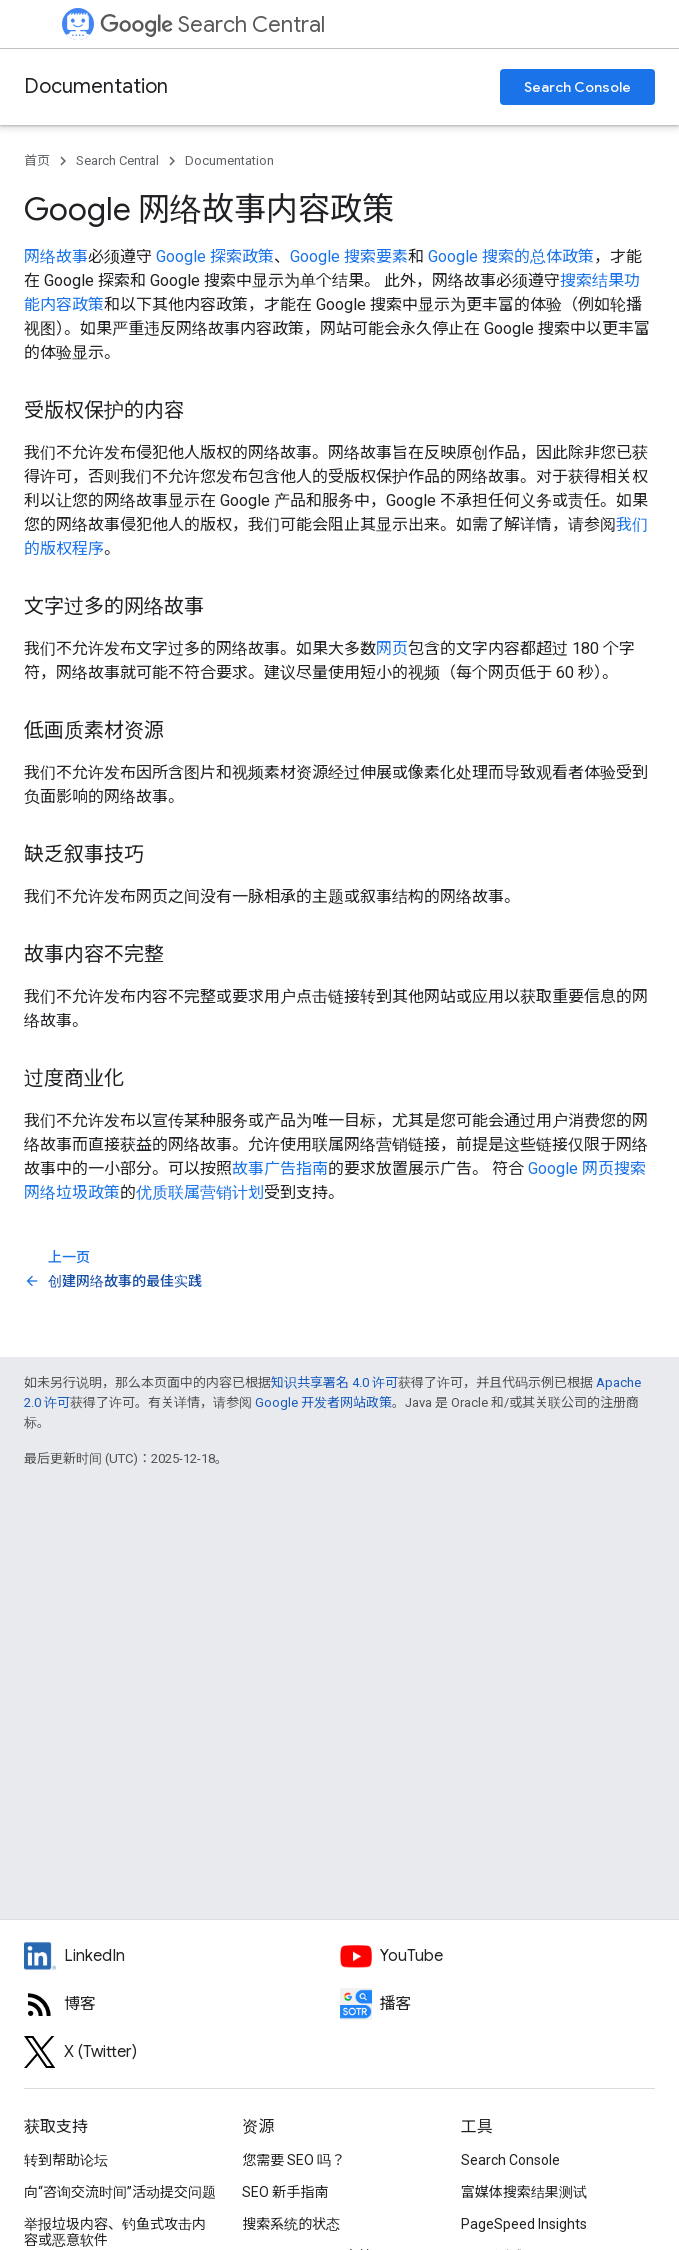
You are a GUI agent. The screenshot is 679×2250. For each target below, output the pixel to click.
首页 (37, 160)
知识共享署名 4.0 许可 (334, 1382)
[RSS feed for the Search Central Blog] (182, 2004)
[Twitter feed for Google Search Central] (182, 2052)
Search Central (212, 24)
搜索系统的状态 (291, 2224)
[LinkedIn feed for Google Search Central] (182, 1956)
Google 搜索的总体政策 (511, 256)
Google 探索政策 (215, 256)
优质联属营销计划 (200, 1192)
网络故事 (56, 256)
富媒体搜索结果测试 (524, 2192)
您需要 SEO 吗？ (293, 2160)
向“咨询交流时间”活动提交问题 (120, 2192)
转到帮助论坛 (66, 2160)
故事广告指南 (280, 1168)
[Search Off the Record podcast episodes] (498, 2004)
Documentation (96, 86)
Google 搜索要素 (349, 256)
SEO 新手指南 (285, 2192)
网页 (392, 648)
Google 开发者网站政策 (323, 1402)
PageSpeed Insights (524, 2224)
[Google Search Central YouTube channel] (498, 1956)
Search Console (577, 87)
